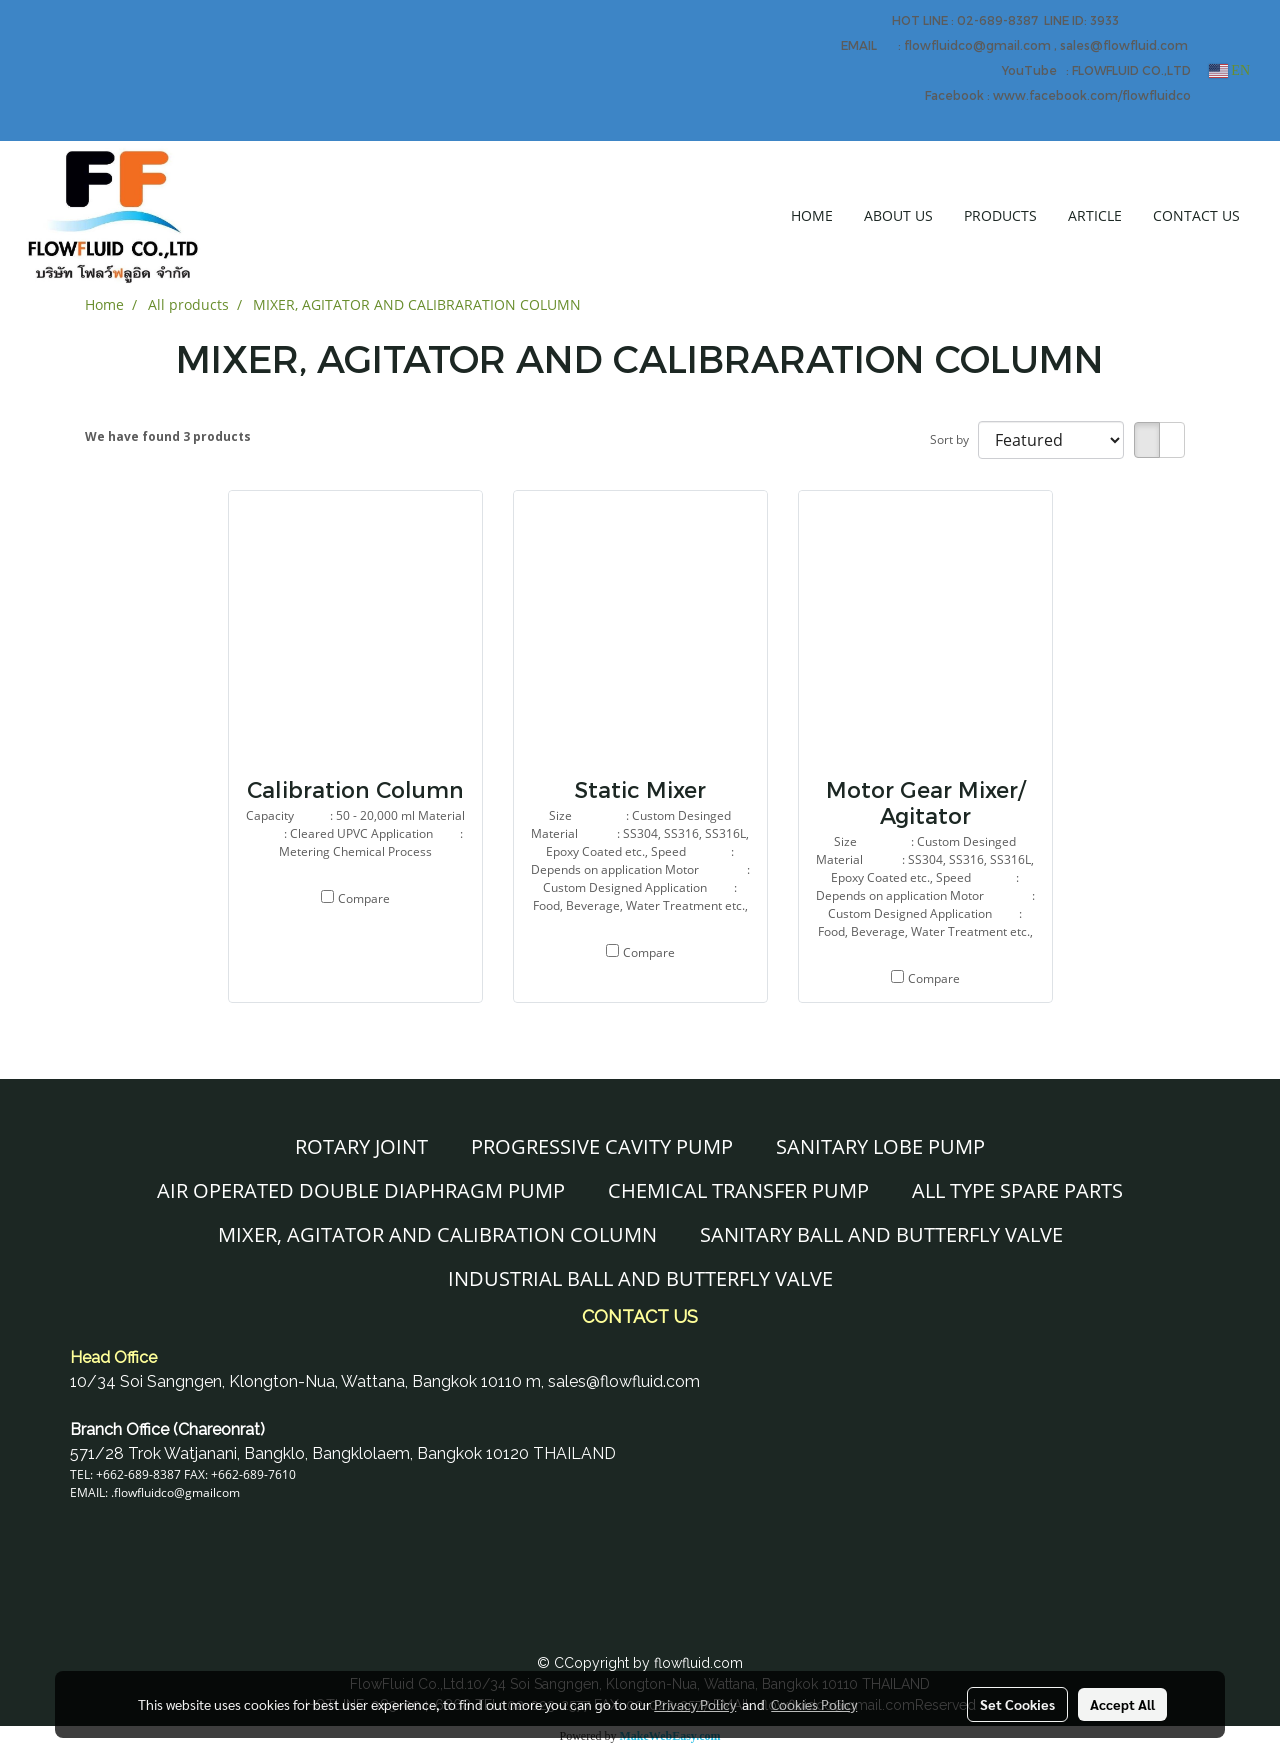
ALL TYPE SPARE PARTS (1017, 1190)
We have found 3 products (168, 436)
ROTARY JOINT (361, 1146)
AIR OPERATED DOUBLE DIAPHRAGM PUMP (361, 1190)
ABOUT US (898, 215)
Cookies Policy (814, 1704)
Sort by (954, 439)
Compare (364, 898)
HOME (812, 215)
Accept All (1122, 1704)
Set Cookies (1017, 1704)
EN (1229, 70)
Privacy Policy (695, 1704)
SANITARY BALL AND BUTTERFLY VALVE (881, 1234)
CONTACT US (1196, 215)
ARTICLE (1095, 215)
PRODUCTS (1000, 215)
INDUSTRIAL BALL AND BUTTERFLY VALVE (640, 1278)
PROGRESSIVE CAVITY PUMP (602, 1146)
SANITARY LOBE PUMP (880, 1146)
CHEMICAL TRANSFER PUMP (738, 1190)
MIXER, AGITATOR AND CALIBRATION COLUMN (437, 1234)
